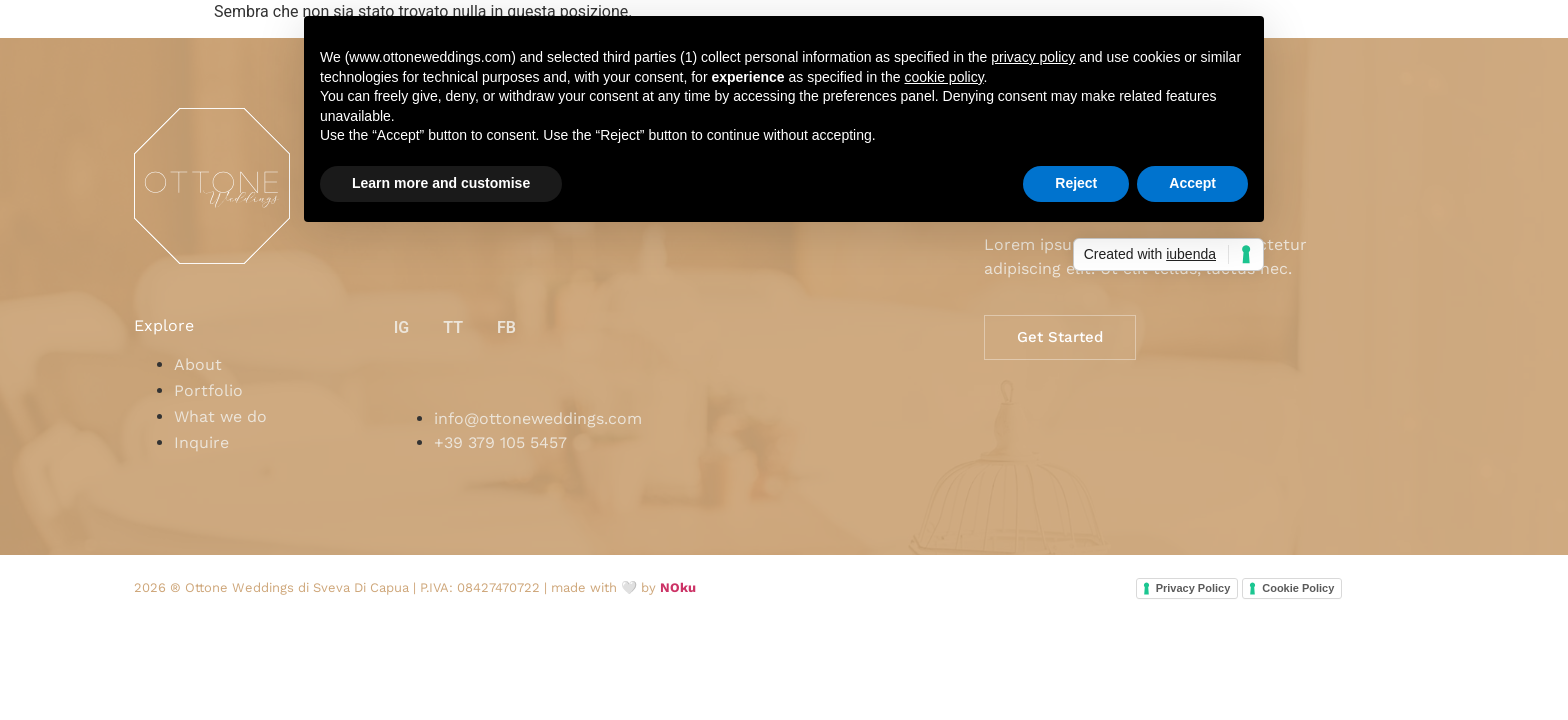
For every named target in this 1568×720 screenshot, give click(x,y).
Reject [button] (1076, 183)
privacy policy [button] (1033, 57)
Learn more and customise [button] (441, 183)
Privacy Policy (1193, 588)
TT (453, 327)
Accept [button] (1192, 183)
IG (402, 327)
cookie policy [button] (943, 77)
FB (506, 327)
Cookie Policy (1298, 588)
